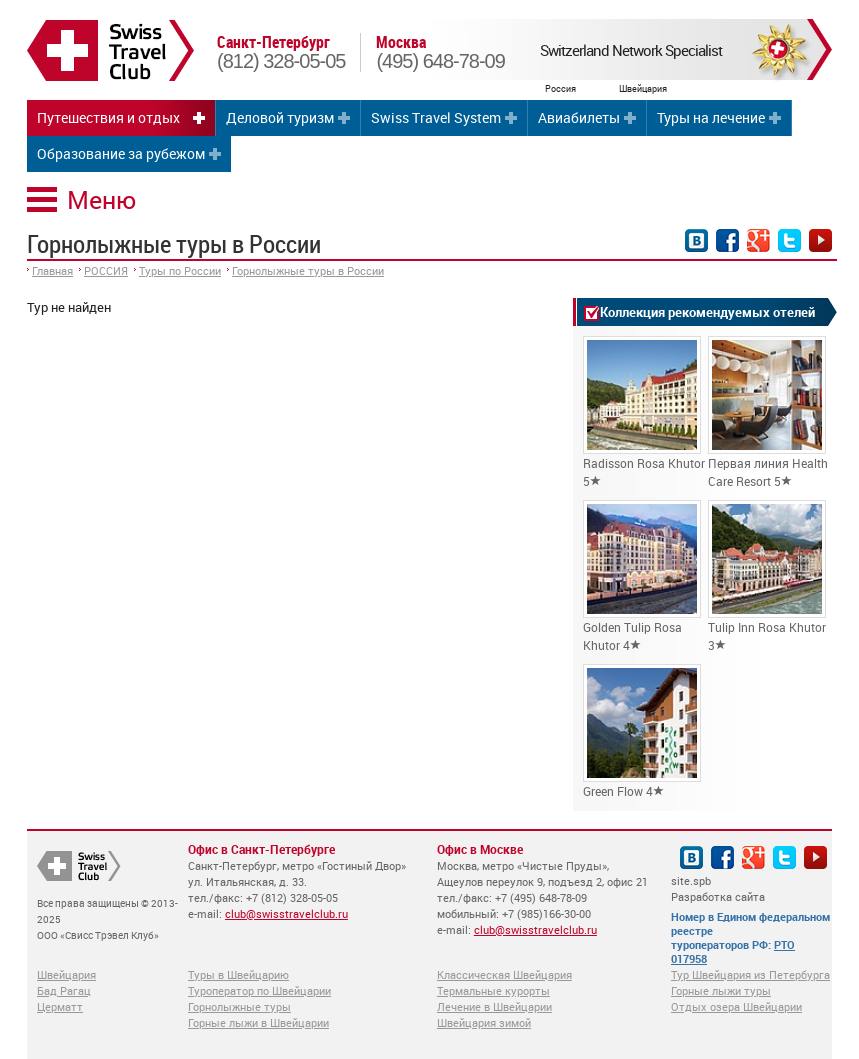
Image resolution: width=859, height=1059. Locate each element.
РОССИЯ (106, 270)
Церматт (60, 1006)
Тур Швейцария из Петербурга (750, 974)
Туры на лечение (711, 117)
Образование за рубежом (121, 153)
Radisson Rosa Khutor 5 (644, 412)
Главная (52, 270)
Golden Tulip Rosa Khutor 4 (642, 576)
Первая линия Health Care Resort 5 (768, 412)
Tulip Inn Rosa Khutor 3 (767, 576)
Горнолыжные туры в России (308, 270)
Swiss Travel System (436, 117)
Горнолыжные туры (239, 1006)
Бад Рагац (64, 990)
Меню (101, 199)
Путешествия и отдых (108, 117)
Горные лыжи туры (721, 990)
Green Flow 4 (642, 731)
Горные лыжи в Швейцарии (258, 1022)
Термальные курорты (493, 990)
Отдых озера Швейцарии (736, 1006)
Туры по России (180, 270)
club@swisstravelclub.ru (286, 913)
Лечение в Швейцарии (494, 1006)
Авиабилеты (579, 117)
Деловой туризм (280, 117)
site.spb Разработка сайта (718, 888)
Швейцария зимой (484, 1022)
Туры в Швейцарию (238, 974)
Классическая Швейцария (504, 974)
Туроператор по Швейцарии (259, 990)
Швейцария (66, 974)
